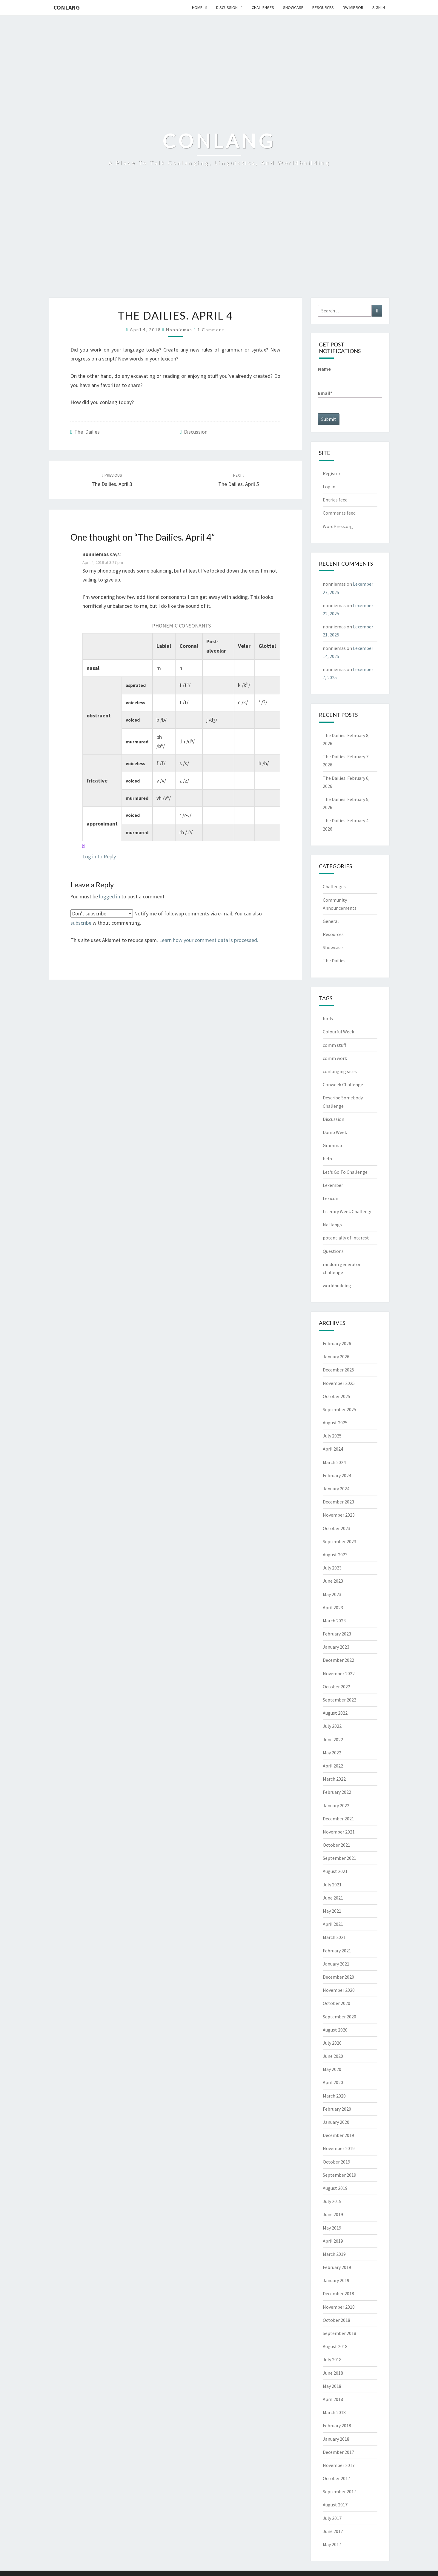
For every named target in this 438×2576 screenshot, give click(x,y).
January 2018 (336, 2439)
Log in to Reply (99, 856)
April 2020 (333, 2082)
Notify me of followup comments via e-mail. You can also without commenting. (166, 917)
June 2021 (333, 1898)
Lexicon (330, 1198)
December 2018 (338, 2293)
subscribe (80, 922)
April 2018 (333, 2399)
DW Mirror (353, 7)
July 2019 (332, 2201)
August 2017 (335, 2505)
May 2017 (332, 2544)
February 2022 (337, 1792)
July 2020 (332, 2043)
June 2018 (333, 2373)
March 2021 (334, 1937)
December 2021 (338, 1819)
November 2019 (339, 2148)
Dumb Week (335, 1132)
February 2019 (337, 2267)
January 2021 (336, 1964)
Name (350, 375)
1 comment (211, 329)
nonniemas (179, 329)
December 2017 (338, 2452)
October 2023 (336, 1528)
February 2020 (337, 2109)
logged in (109, 896)
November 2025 (339, 1383)
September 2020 (339, 2017)
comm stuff (334, 1045)
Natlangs (332, 1225)
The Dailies (87, 431)
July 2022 (332, 1726)
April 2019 (333, 2241)
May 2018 (332, 2386)
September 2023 (339, 1541)
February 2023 (337, 1634)
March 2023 (334, 1621)
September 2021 (339, 1858)
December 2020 (338, 1977)
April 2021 (333, 1924)
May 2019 (332, 2228)
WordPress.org (338, 526)
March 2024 (334, 1462)
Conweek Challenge (343, 1084)
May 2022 (332, 1753)
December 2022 (338, 1660)
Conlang (66, 7)
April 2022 (333, 1766)
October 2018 (336, 2320)
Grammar (332, 1145)
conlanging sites (340, 1071)
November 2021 (339, 1832)
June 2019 (333, 2214)
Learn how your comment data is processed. (208, 940)
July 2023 (332, 1568)
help (327, 1159)
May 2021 (332, 1911)
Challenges (263, 7)
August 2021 (335, 1871)
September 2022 (339, 1700)
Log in (329, 487)
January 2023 (336, 1647)
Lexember (333, 1185)
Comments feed (339, 513)
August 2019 (335, 2188)
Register (331, 473)
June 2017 (333, 2531)
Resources (323, 7)
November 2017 (339, 2465)
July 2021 (332, 1885)
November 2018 (339, 2307)
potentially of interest (346, 1238)
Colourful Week (338, 1032)
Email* (350, 399)
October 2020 (336, 2003)
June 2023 (333, 1581)
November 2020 (339, 1990)
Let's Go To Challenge (345, 1172)
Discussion (227, 7)
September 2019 (339, 2175)
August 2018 (335, 2346)
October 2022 (336, 1687)
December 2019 (338, 2135)
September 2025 (339, 1409)
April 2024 (333, 1449)
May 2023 (332, 1594)
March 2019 (334, 2254)
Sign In (378, 7)
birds (328, 1018)
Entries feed (335, 500)
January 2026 (336, 1357)
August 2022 (335, 1713)
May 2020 (332, 2069)
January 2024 (336, 1489)
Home (197, 7)
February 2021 (337, 1951)
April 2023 (333, 1607)
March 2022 (334, 1779)
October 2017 (336, 2478)
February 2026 (337, 1343)
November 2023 (339, 1515)
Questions (333, 1251)
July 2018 (332, 2359)
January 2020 (336, 2122)
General (331, 921)
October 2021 (336, 1845)
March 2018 (334, 2412)
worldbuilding (337, 1285)
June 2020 (333, 2056)
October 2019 (336, 2162)
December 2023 (338, 1502)
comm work (335, 1058)
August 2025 (335, 1423)
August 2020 (335, 2030)
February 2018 (337, 2425)
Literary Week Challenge (348, 1211)
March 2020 (334, 2096)
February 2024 (337, 1475)
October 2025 (336, 1396)
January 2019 (336, 2280)
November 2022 (339, 1673)
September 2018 (339, 2333)
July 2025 (332, 1436)
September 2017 (339, 2491)
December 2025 (338, 1370)
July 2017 (332, 2518)
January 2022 (336, 1805)
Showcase (293, 7)
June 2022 (333, 1739)
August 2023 (335, 1555)
